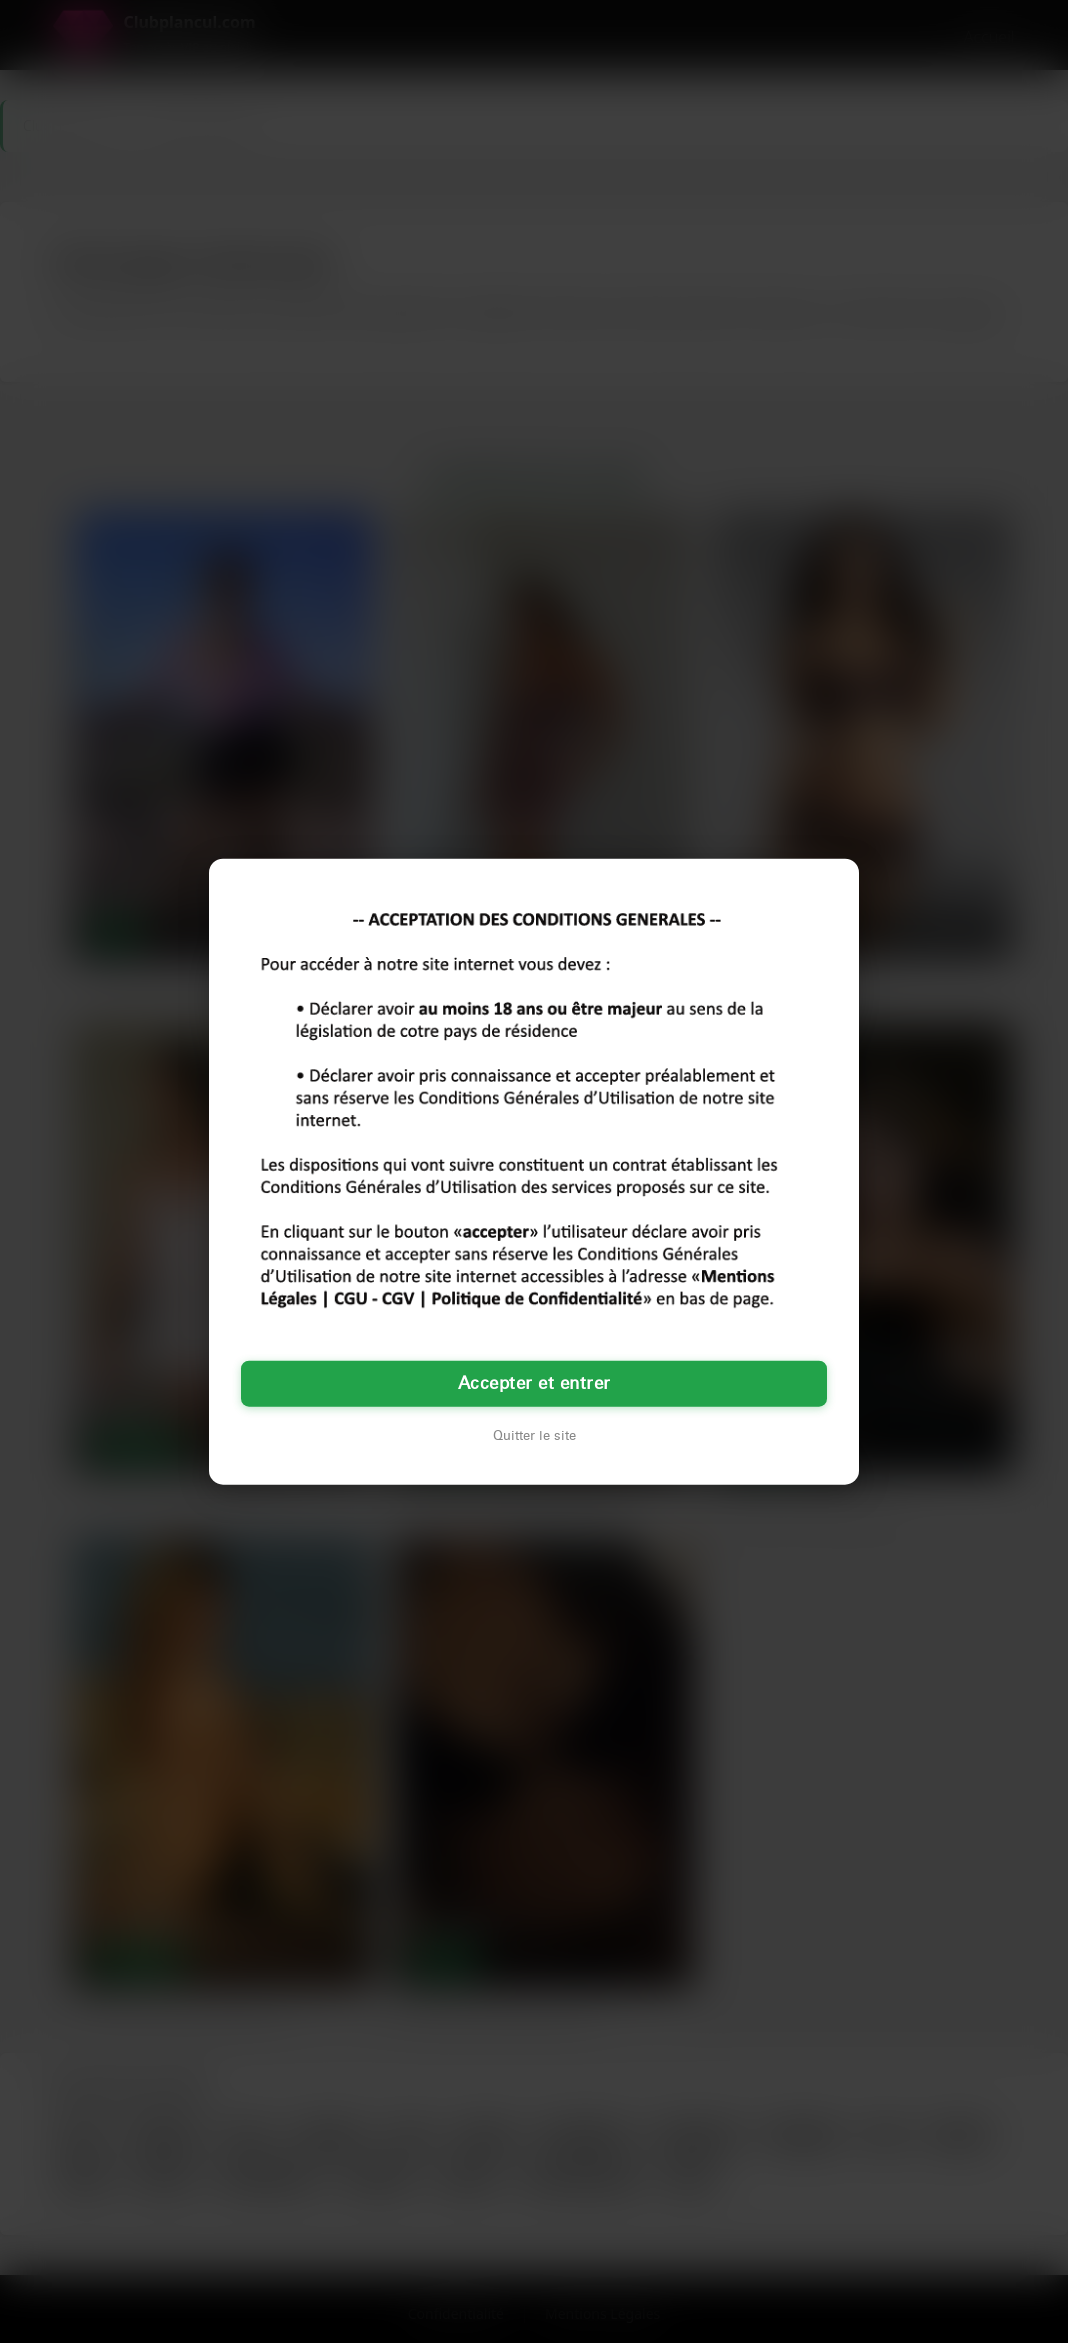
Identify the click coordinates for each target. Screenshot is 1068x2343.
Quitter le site (534, 1436)
